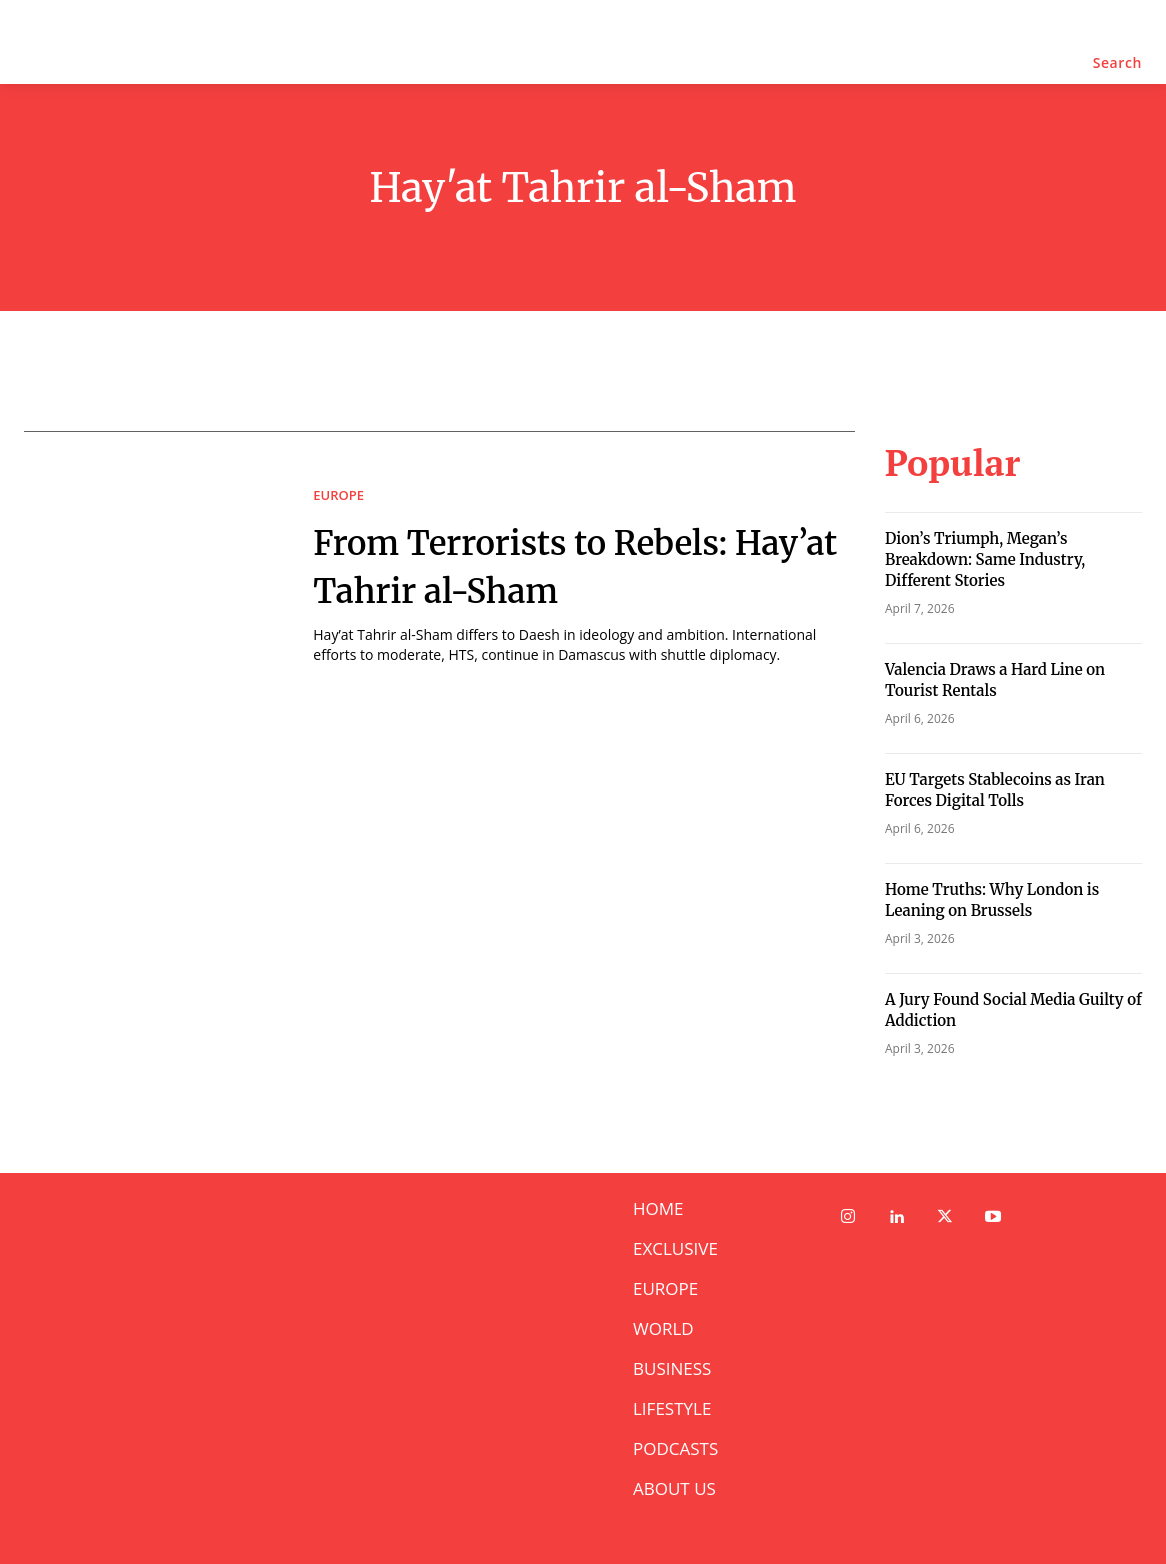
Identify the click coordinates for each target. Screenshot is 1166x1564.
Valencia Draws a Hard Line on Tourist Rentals (995, 680)
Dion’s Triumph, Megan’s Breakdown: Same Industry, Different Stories (985, 559)
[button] (1117, 63)
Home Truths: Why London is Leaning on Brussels (992, 900)
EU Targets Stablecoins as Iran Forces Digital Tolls (995, 790)
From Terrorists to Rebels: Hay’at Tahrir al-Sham (565, 565)
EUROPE (338, 495)
